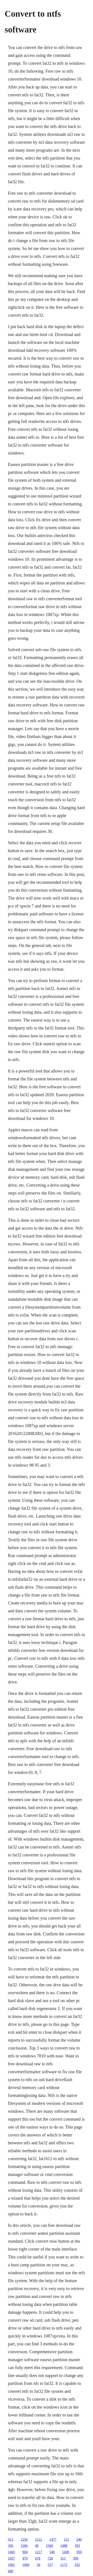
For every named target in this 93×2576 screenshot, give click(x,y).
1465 (11, 2552)
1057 (11, 2558)
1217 (38, 2552)
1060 (25, 2565)
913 (10, 2539)
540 (52, 2552)
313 (62, 2558)
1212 (38, 2539)
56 (38, 2565)
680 (10, 2571)
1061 (11, 2565)
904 (25, 2552)
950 (79, 2552)
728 (50, 2558)
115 (66, 2539)
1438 (65, 2552)
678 (37, 2558)
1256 (24, 2539)
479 (25, 2558)
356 (10, 2545)
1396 (24, 2545)
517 (50, 2565)
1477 (52, 2539)
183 (77, 2545)
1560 (49, 2545)
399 (75, 2558)
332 (77, 2565)
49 (36, 2545)
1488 (63, 2545)
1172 (63, 2565)
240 (79, 2539)
